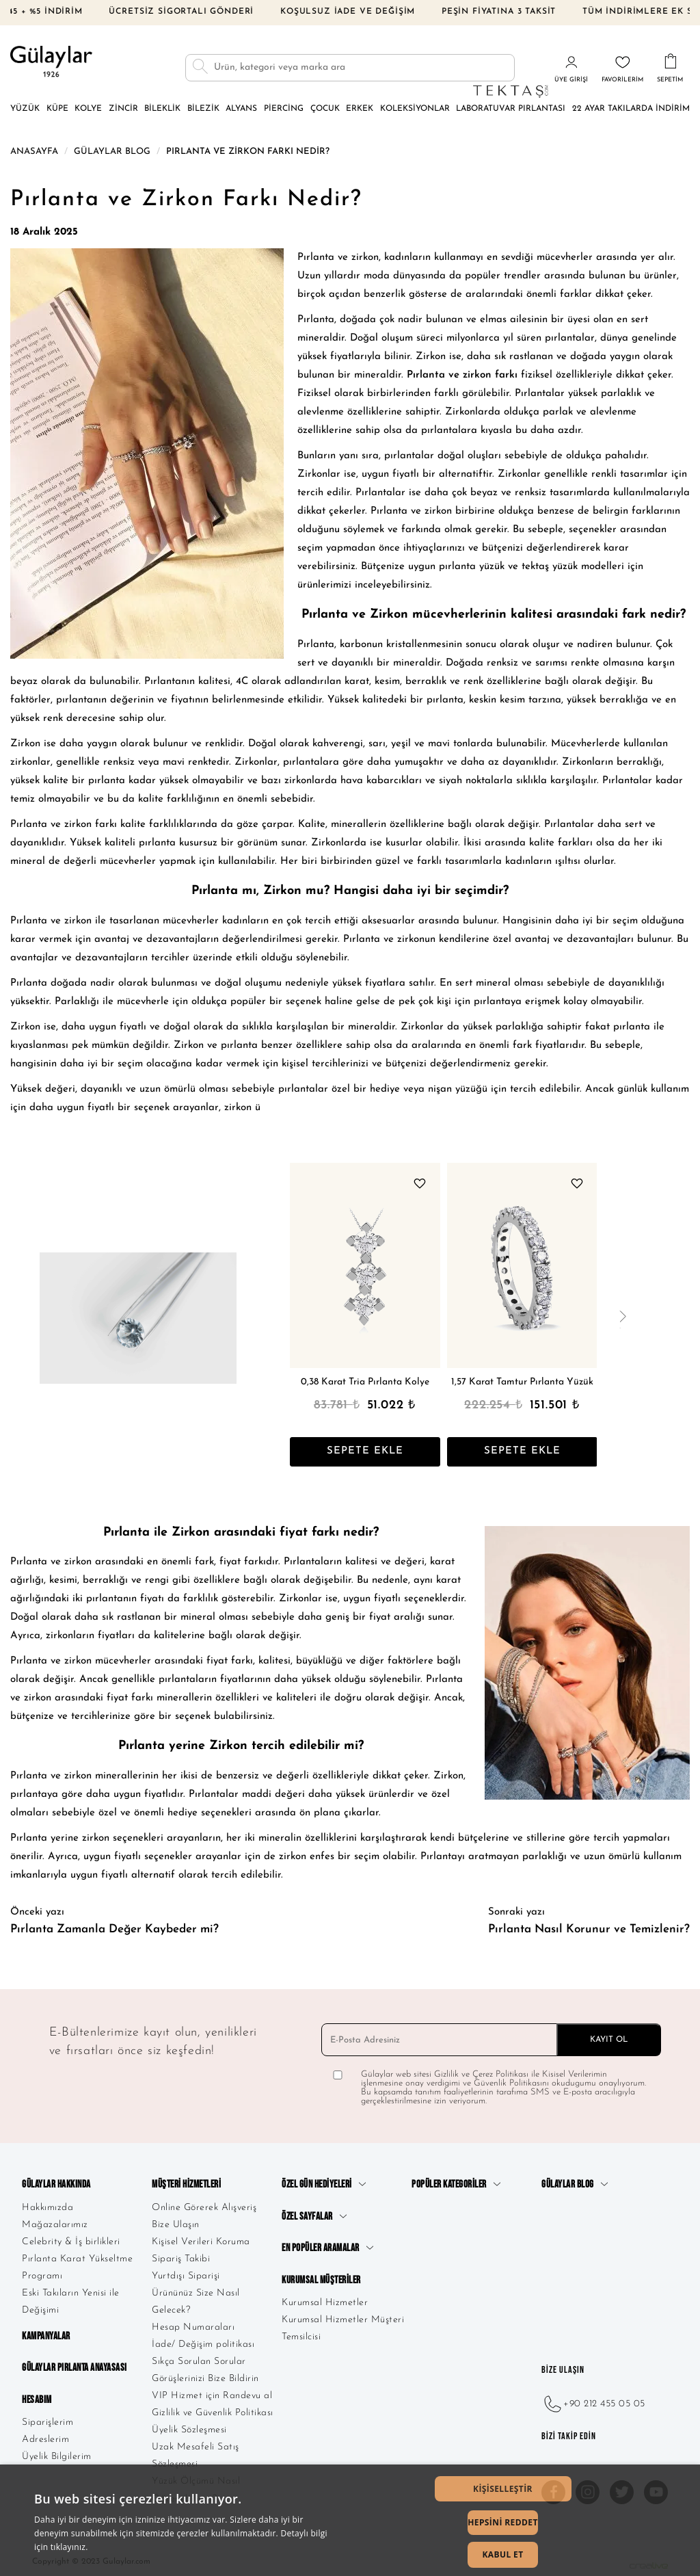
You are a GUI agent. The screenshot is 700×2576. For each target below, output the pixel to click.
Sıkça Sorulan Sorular (199, 2359)
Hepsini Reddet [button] (503, 2522)
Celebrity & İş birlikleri (71, 2238)
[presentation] (622, 1315)
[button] (503, 2488)
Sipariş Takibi (181, 2255)
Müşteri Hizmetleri (186, 2181)
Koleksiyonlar (415, 105)
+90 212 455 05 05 (593, 2401)
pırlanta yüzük (471, 564)
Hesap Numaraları (193, 2324)
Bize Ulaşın (176, 2221)
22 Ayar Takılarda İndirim (631, 105)
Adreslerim (45, 2437)
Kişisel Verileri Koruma (201, 2238)
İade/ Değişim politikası (203, 2342)
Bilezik (203, 105)
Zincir (123, 105)
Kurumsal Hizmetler (325, 2299)
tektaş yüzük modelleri (573, 564)
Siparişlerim (47, 2420)
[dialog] (350, 2520)
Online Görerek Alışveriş (204, 2204)
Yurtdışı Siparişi (186, 2273)
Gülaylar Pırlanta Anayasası (74, 2364)
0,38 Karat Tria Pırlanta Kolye (365, 1379)
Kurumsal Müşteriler (321, 2276)
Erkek (359, 105)
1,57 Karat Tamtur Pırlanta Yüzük (522, 1379)
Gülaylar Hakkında (56, 2181)
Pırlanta (315, 317)
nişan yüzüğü (457, 1086)
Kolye (88, 105)
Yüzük (25, 105)
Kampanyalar (46, 2333)
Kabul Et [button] (502, 2554)
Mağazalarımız (55, 2221)
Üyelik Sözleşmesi (189, 2427)
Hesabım (37, 2396)
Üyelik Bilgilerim (57, 2454)
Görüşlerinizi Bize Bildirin (205, 2376)
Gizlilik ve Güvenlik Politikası (212, 2410)
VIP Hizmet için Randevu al (212, 2393)
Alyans (241, 105)
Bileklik (162, 105)
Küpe (57, 105)
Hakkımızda (47, 2204)
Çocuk (325, 105)
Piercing (284, 105)
